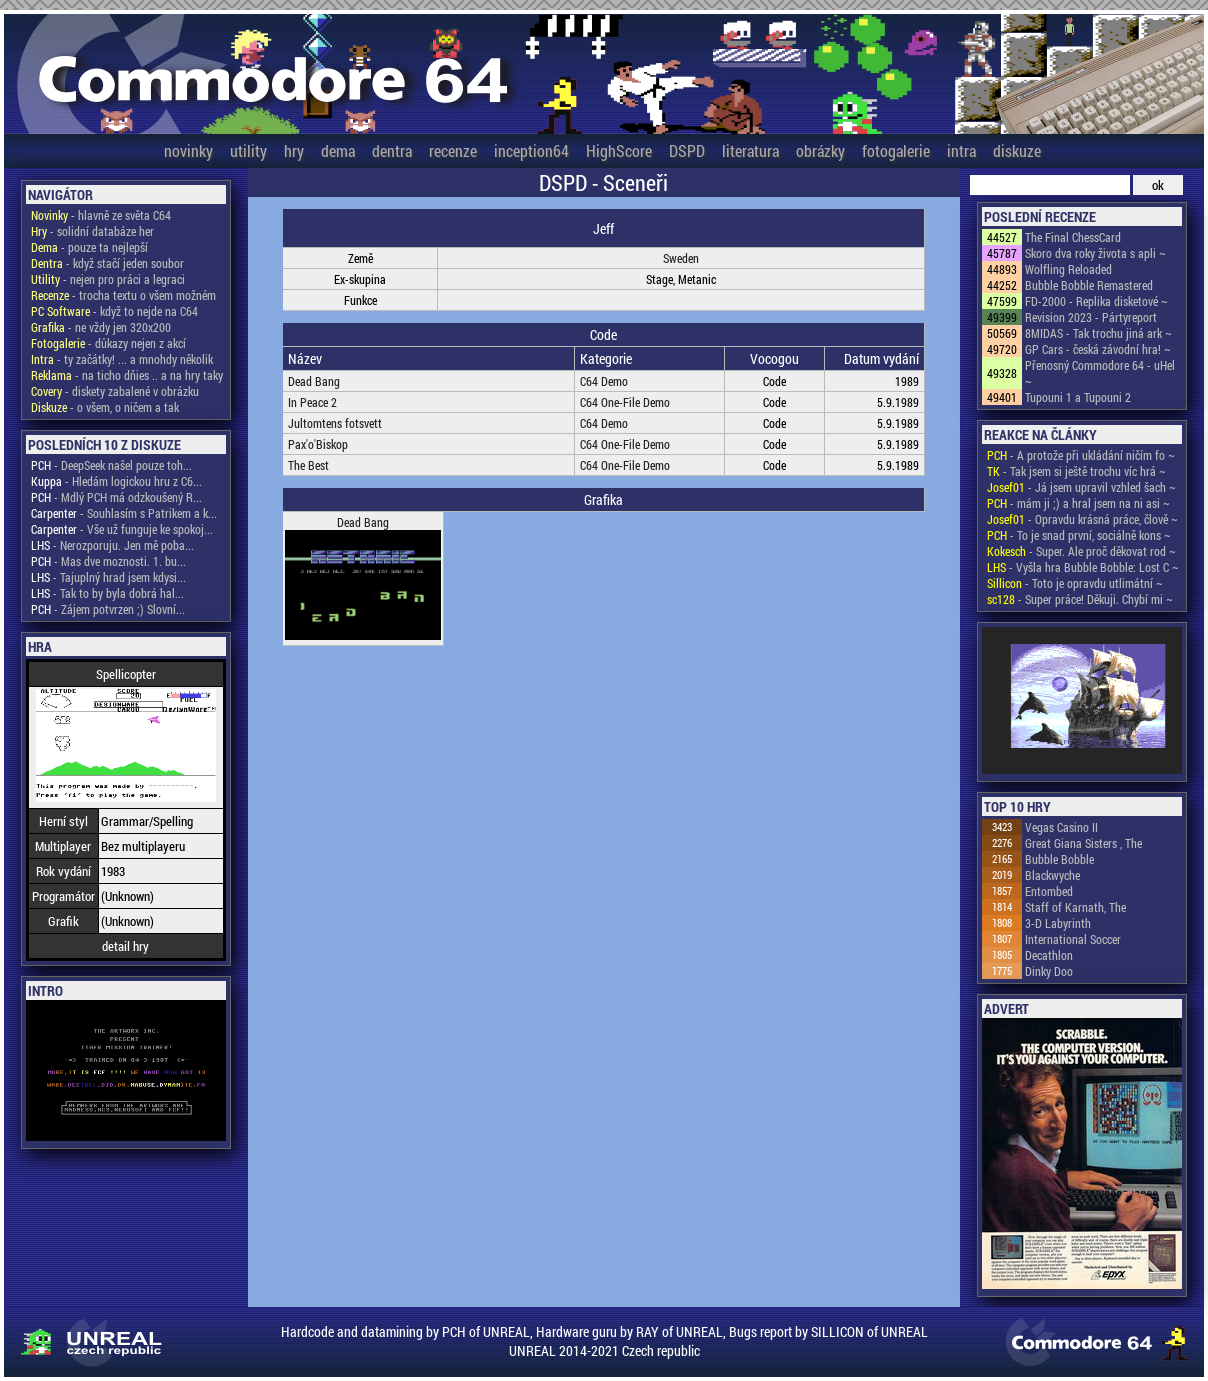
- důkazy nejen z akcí (108, 343)
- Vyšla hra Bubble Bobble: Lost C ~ (1083, 567)
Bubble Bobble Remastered (1089, 285)
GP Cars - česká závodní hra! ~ (1098, 349)
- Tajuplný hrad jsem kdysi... (108, 577)
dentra (392, 150)
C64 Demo (604, 381)
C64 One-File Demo (625, 402)
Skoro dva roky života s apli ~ (1095, 253)
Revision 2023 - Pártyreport (1091, 317)
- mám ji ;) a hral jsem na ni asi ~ (1078, 503)
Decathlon (1049, 955)
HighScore (619, 150)
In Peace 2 (312, 402)
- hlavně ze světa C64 (101, 215)
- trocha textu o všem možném (123, 295)
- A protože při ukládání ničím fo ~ (1081, 455)
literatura (750, 150)
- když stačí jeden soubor (107, 263)
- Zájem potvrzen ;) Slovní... (108, 609)
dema (338, 150)
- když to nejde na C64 (114, 311)
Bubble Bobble (1059, 859)
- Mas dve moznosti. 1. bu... (108, 561)
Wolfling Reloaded (1068, 269)
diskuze (1017, 150)
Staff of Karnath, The (1075, 907)
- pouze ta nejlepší (89, 247)
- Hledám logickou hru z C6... (116, 481)
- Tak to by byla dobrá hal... (107, 593)
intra (961, 150)
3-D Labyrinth (1058, 923)
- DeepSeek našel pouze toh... (111, 465)
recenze (453, 150)
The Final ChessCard (1073, 237)
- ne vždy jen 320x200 (101, 327)
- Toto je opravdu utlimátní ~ (1075, 583)
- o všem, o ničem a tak (105, 407)
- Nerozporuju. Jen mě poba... (112, 545)
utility (248, 150)
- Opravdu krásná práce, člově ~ (1082, 519)
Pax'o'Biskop (318, 444)
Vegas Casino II (1061, 827)
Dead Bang (314, 381)
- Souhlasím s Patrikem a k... (124, 513)
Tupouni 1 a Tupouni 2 (1078, 397)
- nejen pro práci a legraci (108, 279)
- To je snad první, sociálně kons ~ (1079, 535)
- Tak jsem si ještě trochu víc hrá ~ (1076, 471)
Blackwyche (1052, 875)
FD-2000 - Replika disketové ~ (1096, 301)
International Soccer (1073, 939)
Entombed (1049, 891)
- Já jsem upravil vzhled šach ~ (1081, 487)
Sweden (681, 258)
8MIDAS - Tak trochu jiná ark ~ (1098, 333)
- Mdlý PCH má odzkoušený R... (116, 497)
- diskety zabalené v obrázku (115, 391)
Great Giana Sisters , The (1083, 843)
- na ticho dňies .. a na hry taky (127, 375)
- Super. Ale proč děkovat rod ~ (1081, 551)
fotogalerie (896, 150)
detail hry (125, 946)
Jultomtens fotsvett (335, 423)
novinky (188, 150)
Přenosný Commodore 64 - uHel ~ (1100, 373)
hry (294, 150)
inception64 (531, 150)
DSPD (687, 150)
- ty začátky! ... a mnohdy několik (122, 359)
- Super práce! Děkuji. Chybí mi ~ (1080, 599)
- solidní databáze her (92, 231)
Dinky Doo (1049, 971)
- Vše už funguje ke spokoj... (122, 529)
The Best (308, 465)
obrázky (820, 150)
